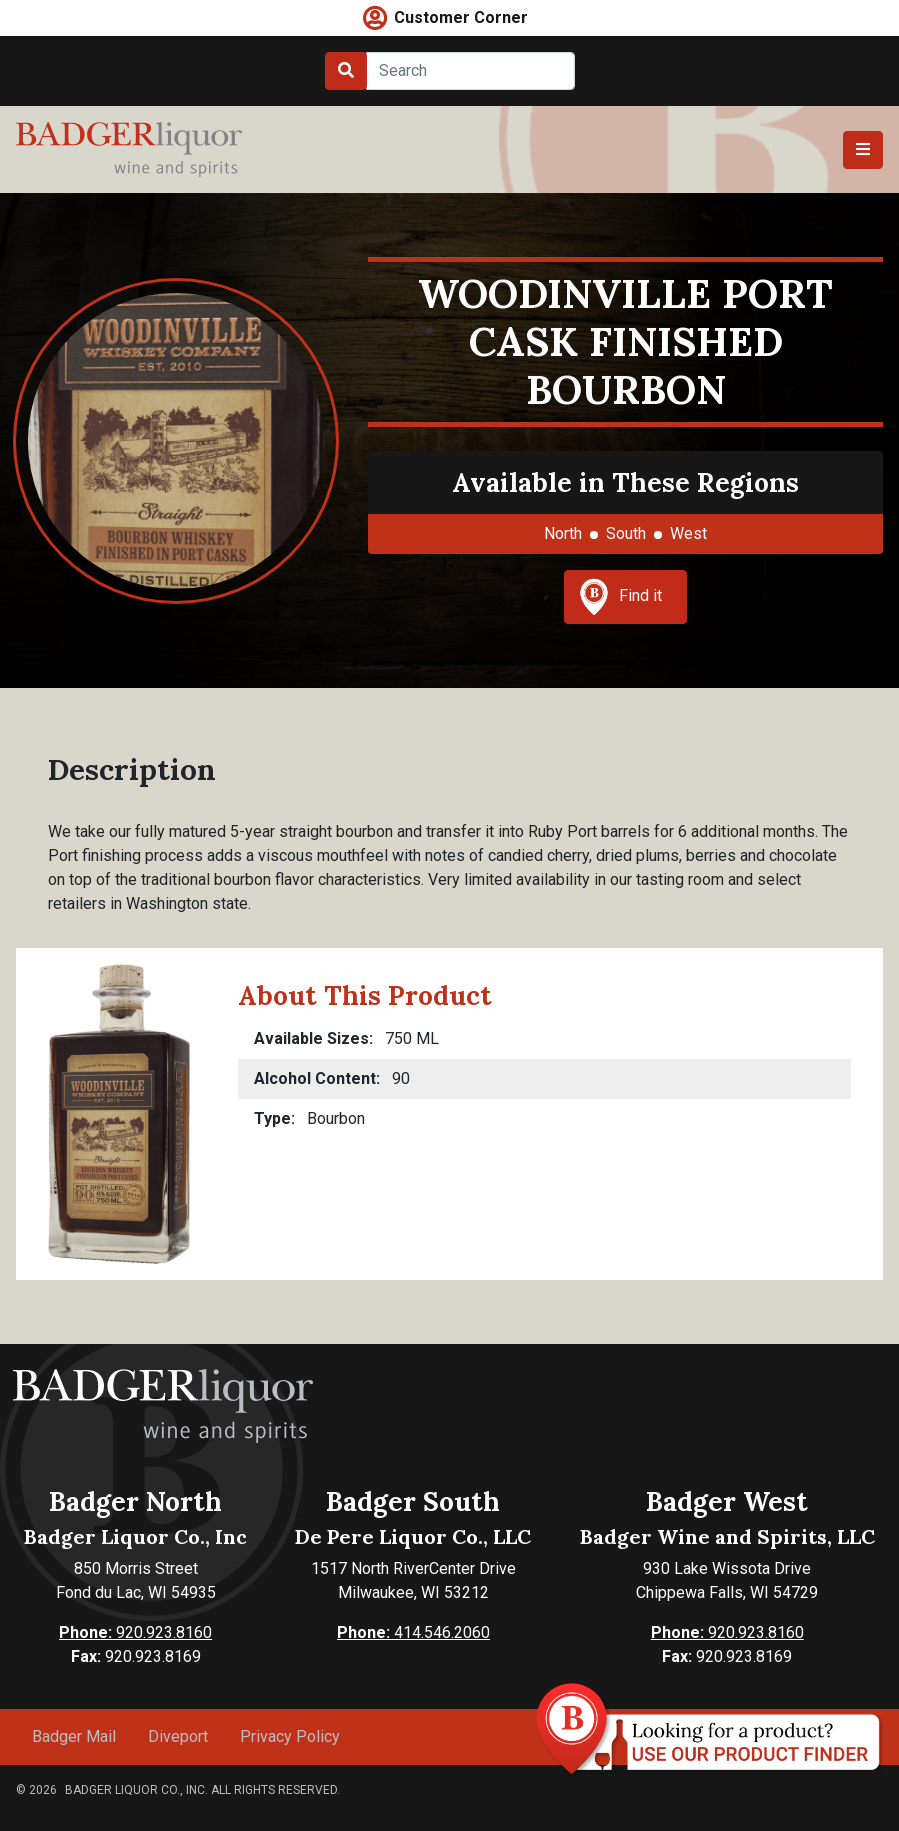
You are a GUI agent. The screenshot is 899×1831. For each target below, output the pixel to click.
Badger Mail (74, 1736)
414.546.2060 (413, 1632)
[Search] (470, 71)
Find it (621, 597)
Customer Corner (461, 17)
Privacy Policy (290, 1736)
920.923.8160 (135, 1632)
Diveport (178, 1736)
